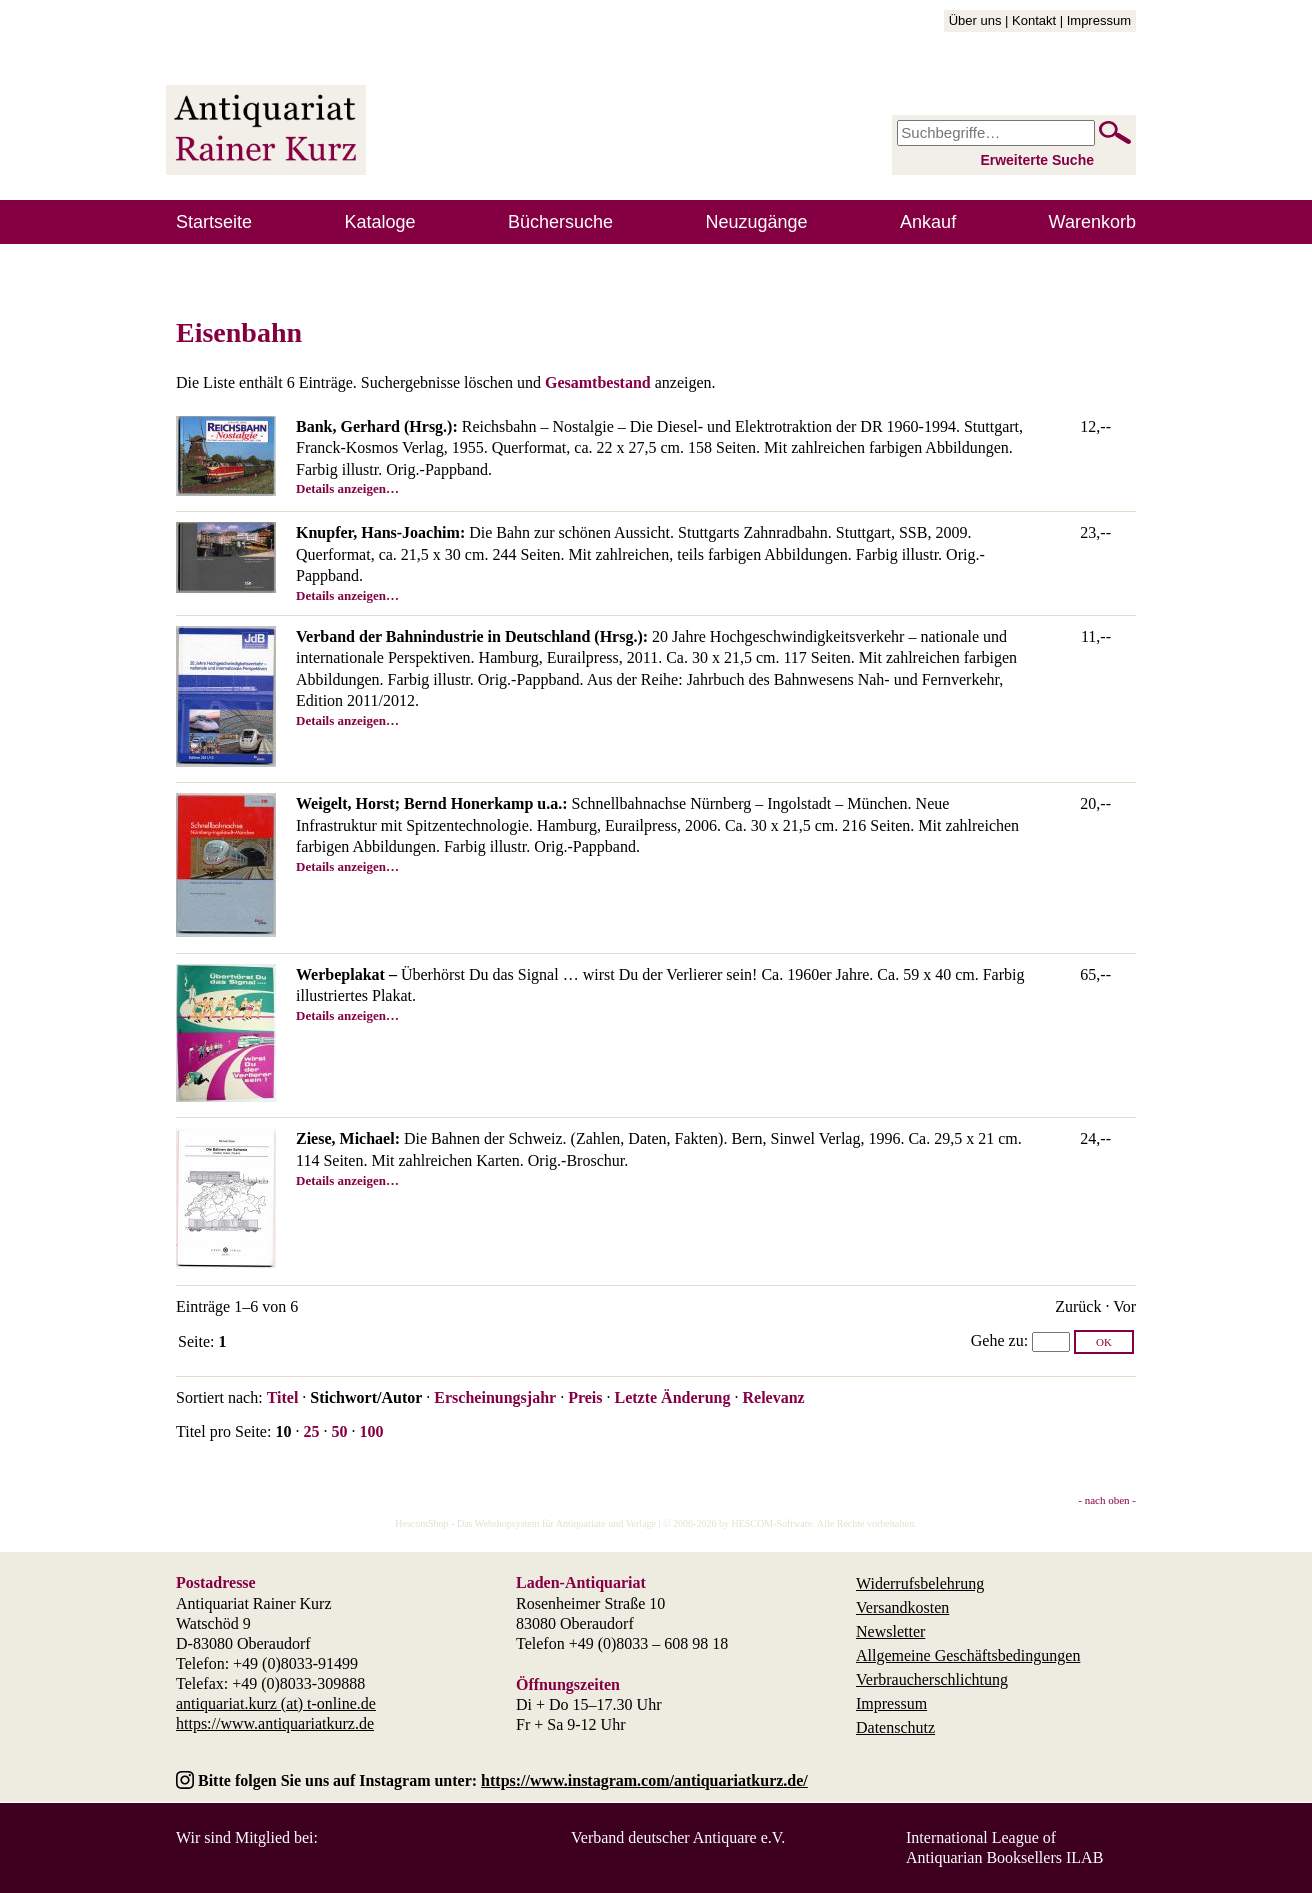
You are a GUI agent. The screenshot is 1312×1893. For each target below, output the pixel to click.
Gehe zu (997, 1340)
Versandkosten (902, 1607)
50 (339, 1431)
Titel (283, 1397)
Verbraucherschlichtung (932, 1679)
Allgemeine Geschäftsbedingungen (968, 1655)
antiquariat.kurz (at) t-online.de (276, 1703)
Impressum (1099, 20)
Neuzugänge (757, 222)
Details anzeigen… (347, 488)
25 (311, 1431)
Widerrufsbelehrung (920, 1583)
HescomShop (421, 1523)
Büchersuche (560, 222)
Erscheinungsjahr (495, 1397)
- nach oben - (1107, 1500)
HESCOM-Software (771, 1523)
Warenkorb (1092, 222)
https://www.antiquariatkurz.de (275, 1723)
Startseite (214, 222)
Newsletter (890, 1631)
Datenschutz (895, 1727)
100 (371, 1431)
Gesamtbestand (598, 382)
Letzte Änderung (672, 1397)
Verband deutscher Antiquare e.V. (678, 1837)
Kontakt (1034, 20)
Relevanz (773, 1397)
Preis (585, 1397)
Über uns (975, 20)
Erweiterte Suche (1037, 160)
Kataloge (380, 222)
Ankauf (928, 222)
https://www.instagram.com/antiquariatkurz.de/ (644, 1780)
